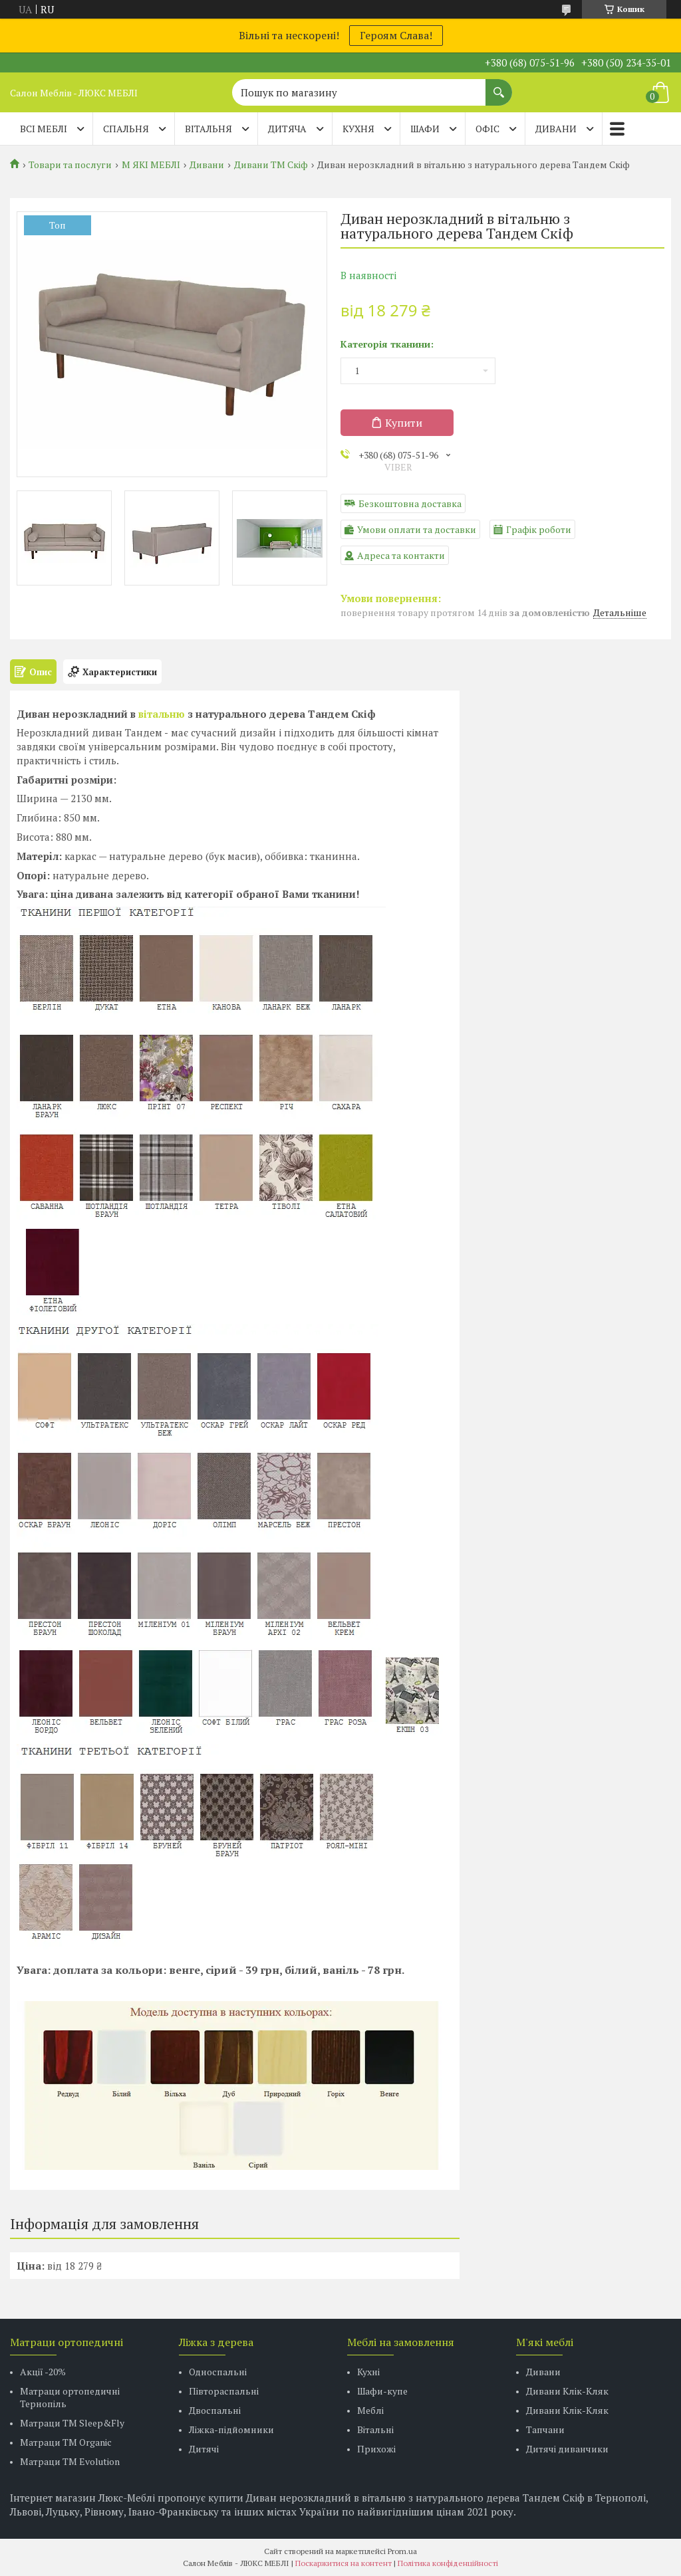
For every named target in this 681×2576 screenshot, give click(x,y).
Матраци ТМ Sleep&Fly (72, 2422)
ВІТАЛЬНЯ (208, 128)
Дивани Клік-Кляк (567, 2391)
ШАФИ (425, 128)
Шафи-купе (382, 2391)
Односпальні (218, 2371)
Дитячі (204, 2448)
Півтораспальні (224, 2391)
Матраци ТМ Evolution (70, 2461)
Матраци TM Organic (66, 2442)
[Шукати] (498, 85)
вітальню (161, 713)
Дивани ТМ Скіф (271, 165)
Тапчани (545, 2429)
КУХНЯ (358, 128)
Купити (403, 422)
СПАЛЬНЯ (126, 128)
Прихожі (376, 2448)
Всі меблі (43, 128)
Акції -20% (43, 2371)
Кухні (368, 2371)
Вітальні (375, 2429)
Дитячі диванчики (567, 2448)
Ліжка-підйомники (231, 2429)
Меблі (370, 2410)
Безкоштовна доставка (410, 503)
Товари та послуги (70, 165)
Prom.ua (402, 2551)
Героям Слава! (396, 35)
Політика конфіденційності (448, 2563)
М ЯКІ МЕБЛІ (151, 165)
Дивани (207, 165)
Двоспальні (215, 2410)
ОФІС (487, 128)
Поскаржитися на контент (343, 2563)
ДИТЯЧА (287, 128)
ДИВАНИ (556, 128)
